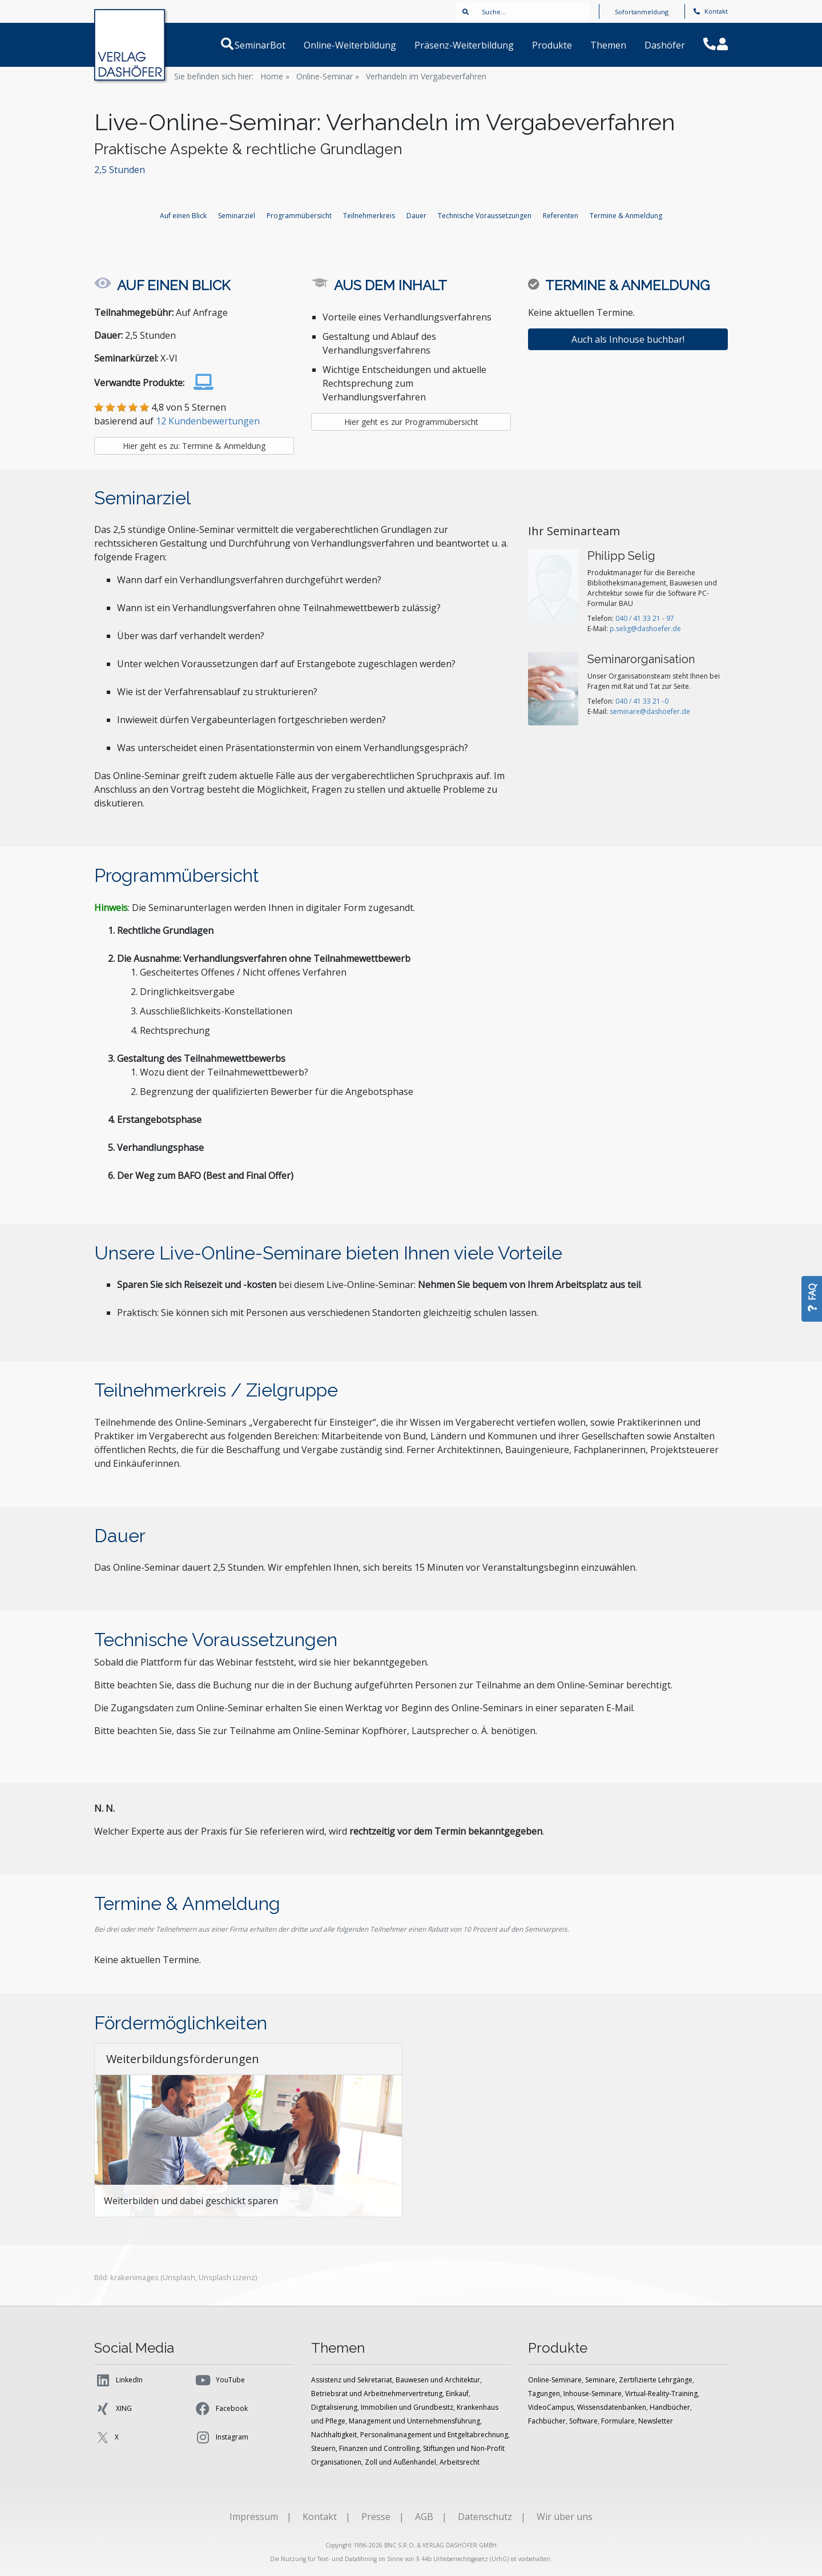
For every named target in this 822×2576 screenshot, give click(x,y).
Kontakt (711, 11)
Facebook (221, 2408)
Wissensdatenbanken (611, 2407)
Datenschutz (485, 2516)
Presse (375, 2516)
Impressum (253, 2516)
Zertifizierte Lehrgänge (655, 2380)
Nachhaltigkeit (334, 2434)
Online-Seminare (555, 2380)
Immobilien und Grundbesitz (407, 2407)
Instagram (221, 2437)
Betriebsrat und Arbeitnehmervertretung (376, 2393)
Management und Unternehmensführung (414, 2421)
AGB (424, 2516)
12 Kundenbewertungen (208, 421)
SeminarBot (273, 45)
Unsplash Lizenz (227, 2277)
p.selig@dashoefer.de (645, 628)
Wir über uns (565, 2516)
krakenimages (134, 2277)
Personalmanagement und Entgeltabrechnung (434, 2434)
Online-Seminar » (327, 76)
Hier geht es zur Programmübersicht (411, 421)
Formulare (618, 2421)
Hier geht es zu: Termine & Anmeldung (194, 445)
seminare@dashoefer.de (650, 711)
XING (113, 2408)
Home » (274, 76)
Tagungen (544, 2393)
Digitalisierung (334, 2407)
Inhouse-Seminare (592, 2393)
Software (583, 2421)
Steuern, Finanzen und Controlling (365, 2448)
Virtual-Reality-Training (661, 2393)
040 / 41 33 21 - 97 (644, 618)
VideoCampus (551, 2407)
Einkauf (457, 2393)
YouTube (219, 2380)
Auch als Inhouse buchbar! (627, 339)
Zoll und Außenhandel (400, 2462)
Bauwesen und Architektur (438, 2380)
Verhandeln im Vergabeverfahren (426, 76)
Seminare (600, 2380)
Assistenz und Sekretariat (351, 2380)
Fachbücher (547, 2421)
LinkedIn (118, 2380)
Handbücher (670, 2407)
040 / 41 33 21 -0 (641, 701)
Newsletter (655, 2421)
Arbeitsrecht (460, 2462)
